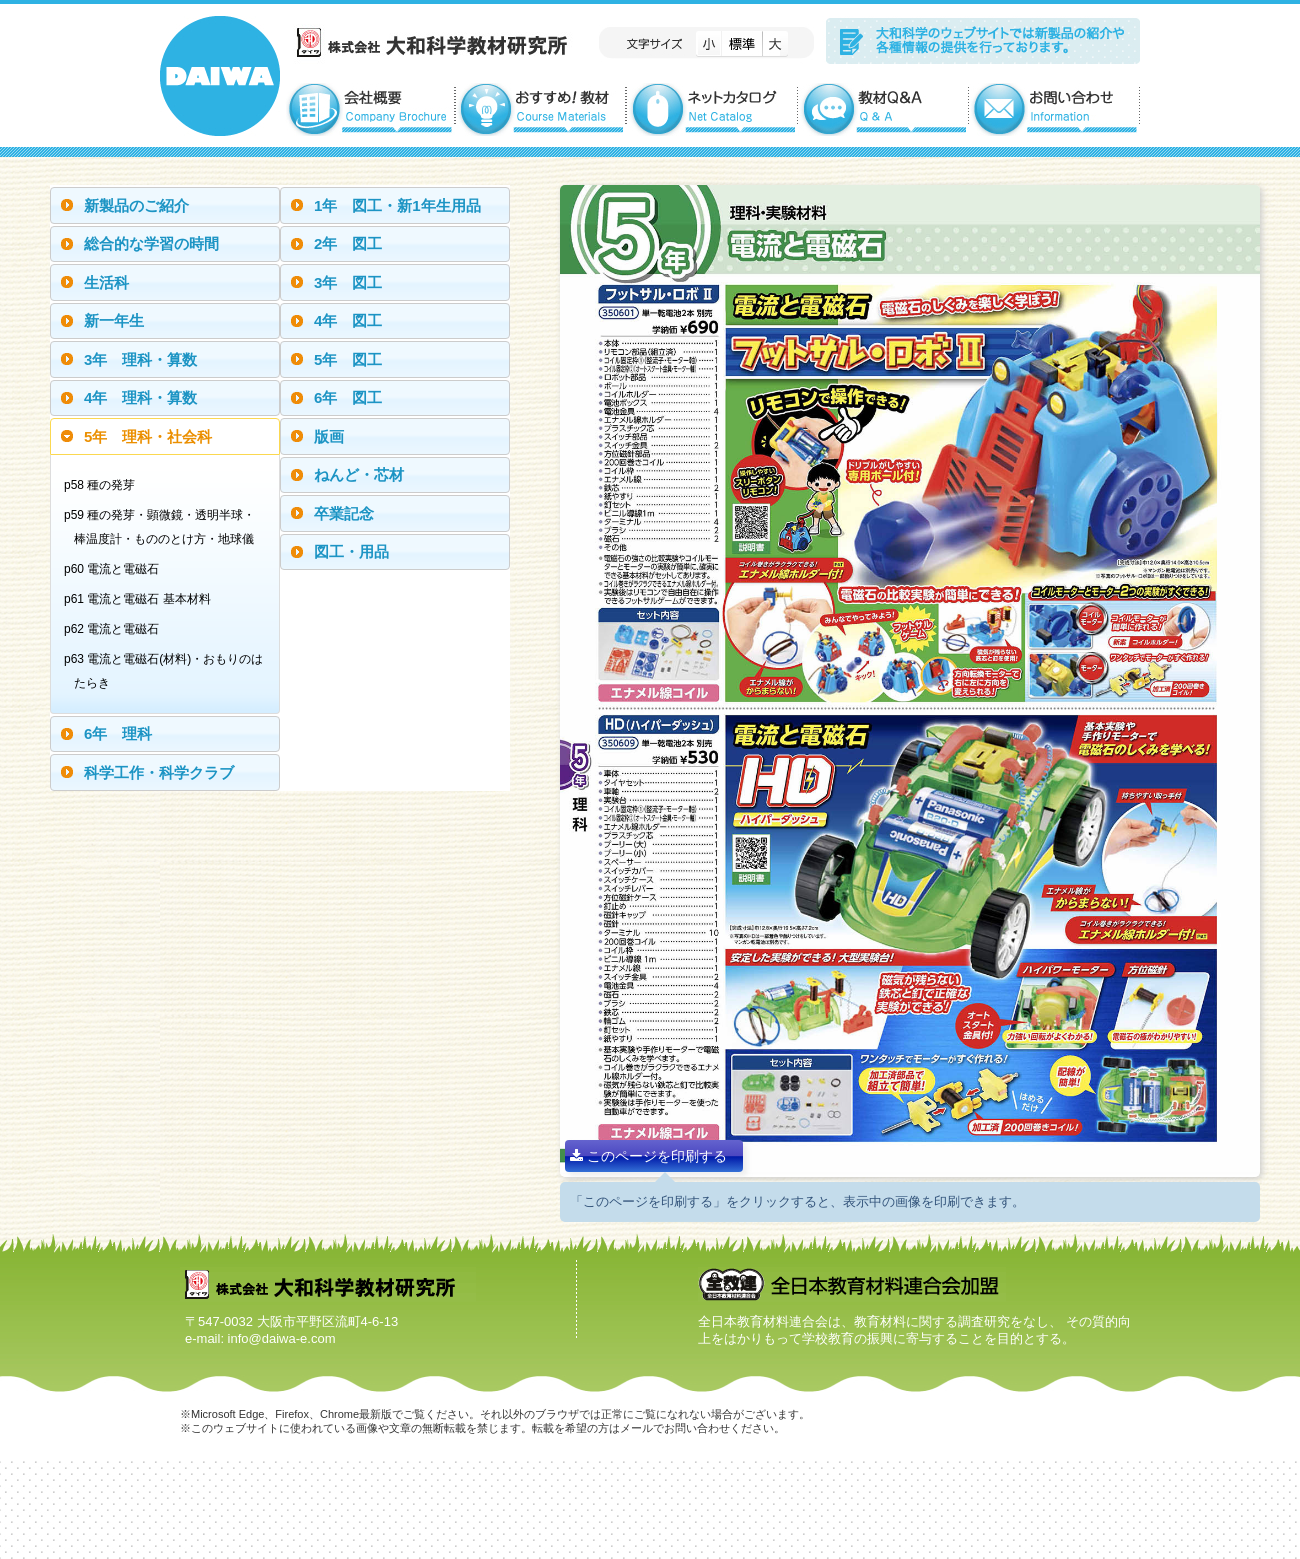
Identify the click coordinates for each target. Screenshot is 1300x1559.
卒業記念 (344, 513)
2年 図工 (348, 243)
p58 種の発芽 (104, 485)
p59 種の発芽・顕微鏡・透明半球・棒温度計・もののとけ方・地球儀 (164, 527)
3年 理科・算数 (140, 359)
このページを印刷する (648, 1156)
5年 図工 (348, 359)
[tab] (165, 205)
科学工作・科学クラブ (159, 772)
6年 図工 (348, 397)
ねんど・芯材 (359, 474)
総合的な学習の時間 (151, 243)
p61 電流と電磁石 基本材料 (142, 599)
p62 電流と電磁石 (116, 629)
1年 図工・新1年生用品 (397, 205)
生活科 (106, 282)
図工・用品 (351, 551)
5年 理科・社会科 (148, 436)
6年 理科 (118, 733)
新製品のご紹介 (136, 205)
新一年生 (114, 320)
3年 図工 (348, 282)
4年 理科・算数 (140, 397)
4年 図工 (348, 320)
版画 (329, 436)
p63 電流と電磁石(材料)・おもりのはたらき (168, 671)
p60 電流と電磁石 (116, 569)
